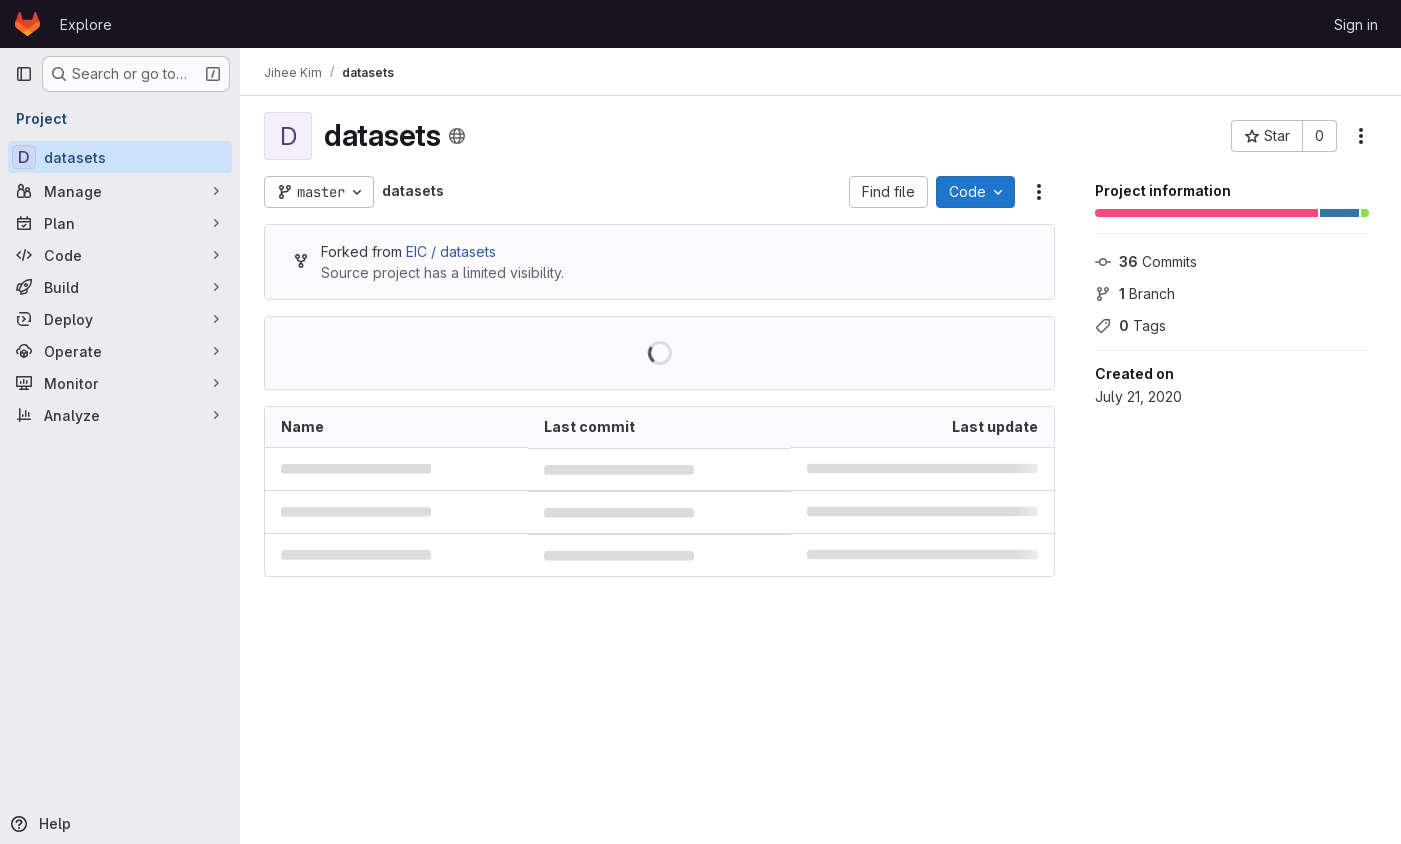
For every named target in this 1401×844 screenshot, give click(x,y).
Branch (1135, 293)
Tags (1130, 325)
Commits (1146, 261)
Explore (86, 24)
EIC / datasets (451, 251)
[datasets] (120, 157)
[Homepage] (27, 24)
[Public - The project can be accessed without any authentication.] (457, 136)
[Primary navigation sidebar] (24, 74)
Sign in (1356, 24)
